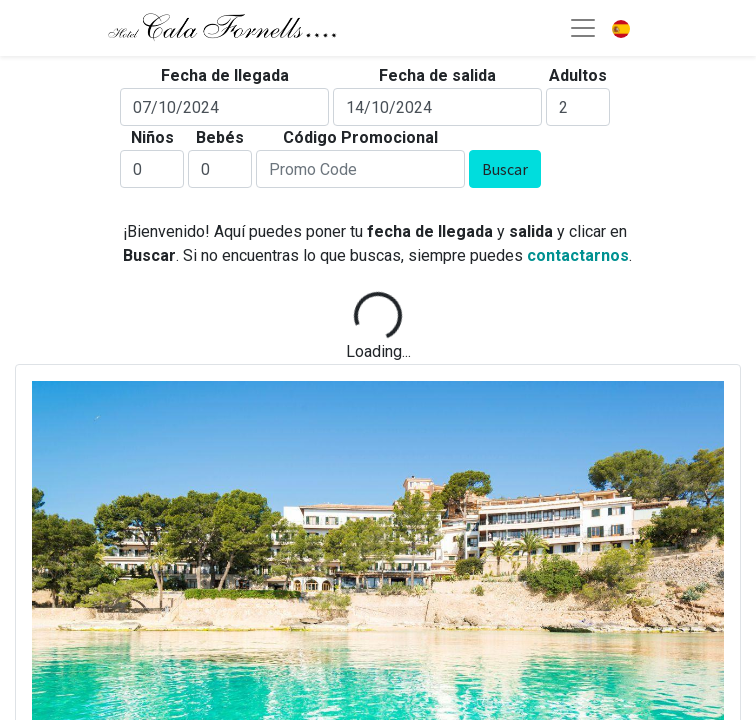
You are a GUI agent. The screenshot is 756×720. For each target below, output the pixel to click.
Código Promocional (360, 137)
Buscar (505, 169)
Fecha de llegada (225, 75)
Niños (152, 137)
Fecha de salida (437, 75)
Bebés (220, 137)
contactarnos (578, 255)
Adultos (578, 75)
